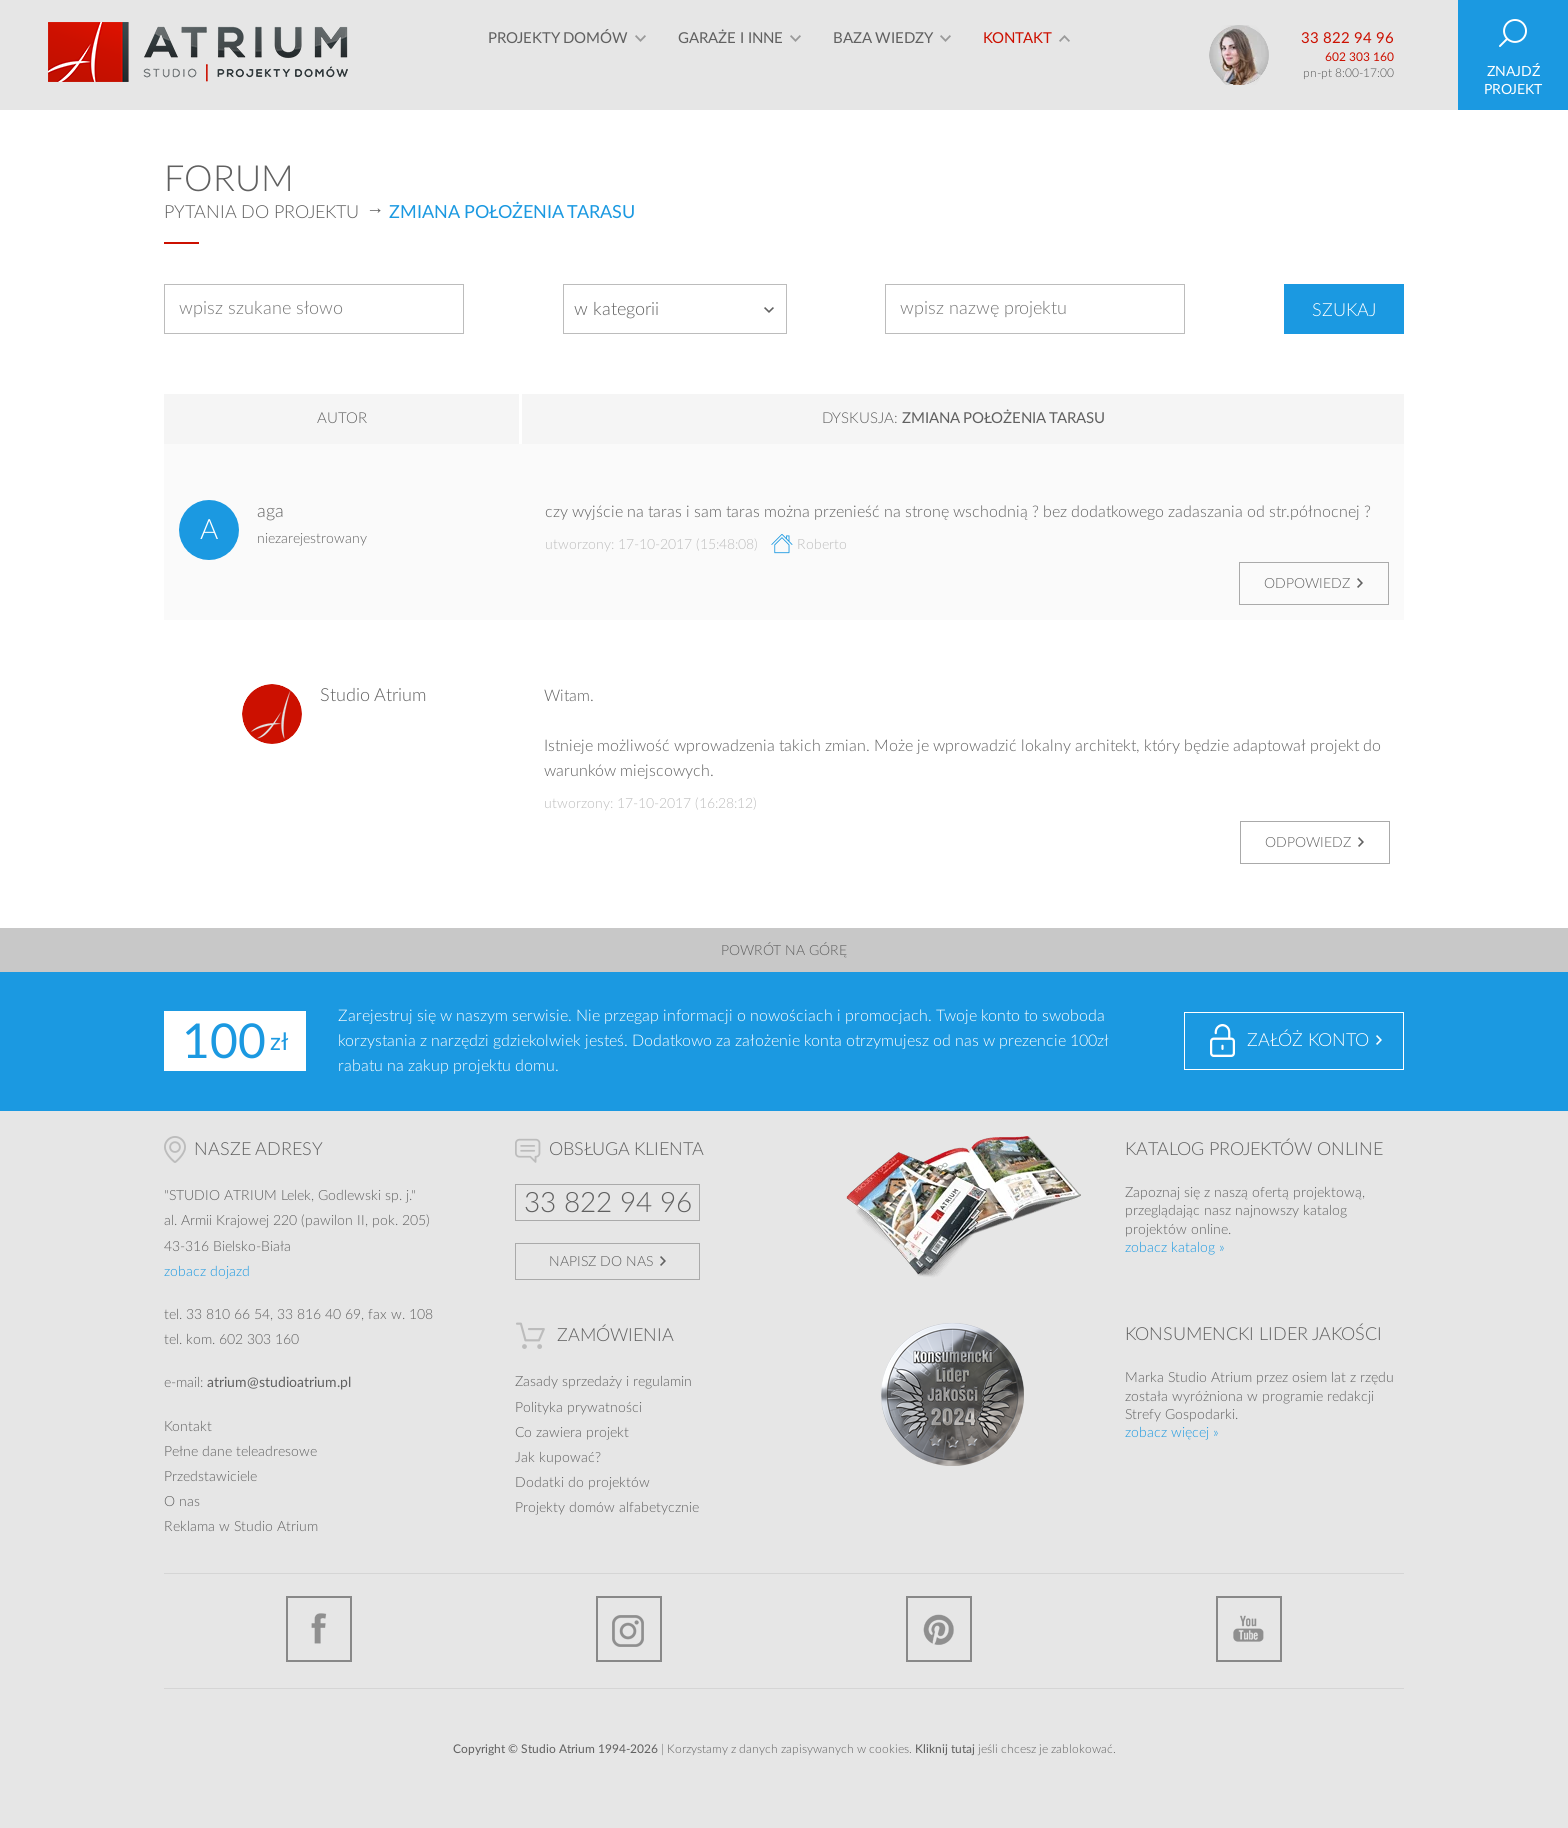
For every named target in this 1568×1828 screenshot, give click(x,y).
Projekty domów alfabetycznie (607, 1508)
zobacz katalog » (1175, 1248)
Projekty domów (558, 54)
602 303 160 (1359, 57)
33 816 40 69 (319, 1315)
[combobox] (675, 309)
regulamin (662, 1382)
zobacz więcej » (1172, 1433)
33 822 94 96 (1347, 38)
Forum (229, 180)
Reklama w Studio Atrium (241, 1527)
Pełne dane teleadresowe (240, 1452)
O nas (182, 1502)
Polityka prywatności (578, 1408)
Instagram (629, 1629)
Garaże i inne (730, 54)
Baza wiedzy (883, 54)
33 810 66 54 (228, 1315)
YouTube (1249, 1629)
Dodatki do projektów (582, 1483)
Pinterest (939, 1629)
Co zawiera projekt (572, 1433)
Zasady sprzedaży (568, 1382)
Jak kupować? (558, 1458)
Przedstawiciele (210, 1477)
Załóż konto (1308, 1041)
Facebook (319, 1629)
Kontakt (1017, 54)
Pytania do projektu (261, 213)
